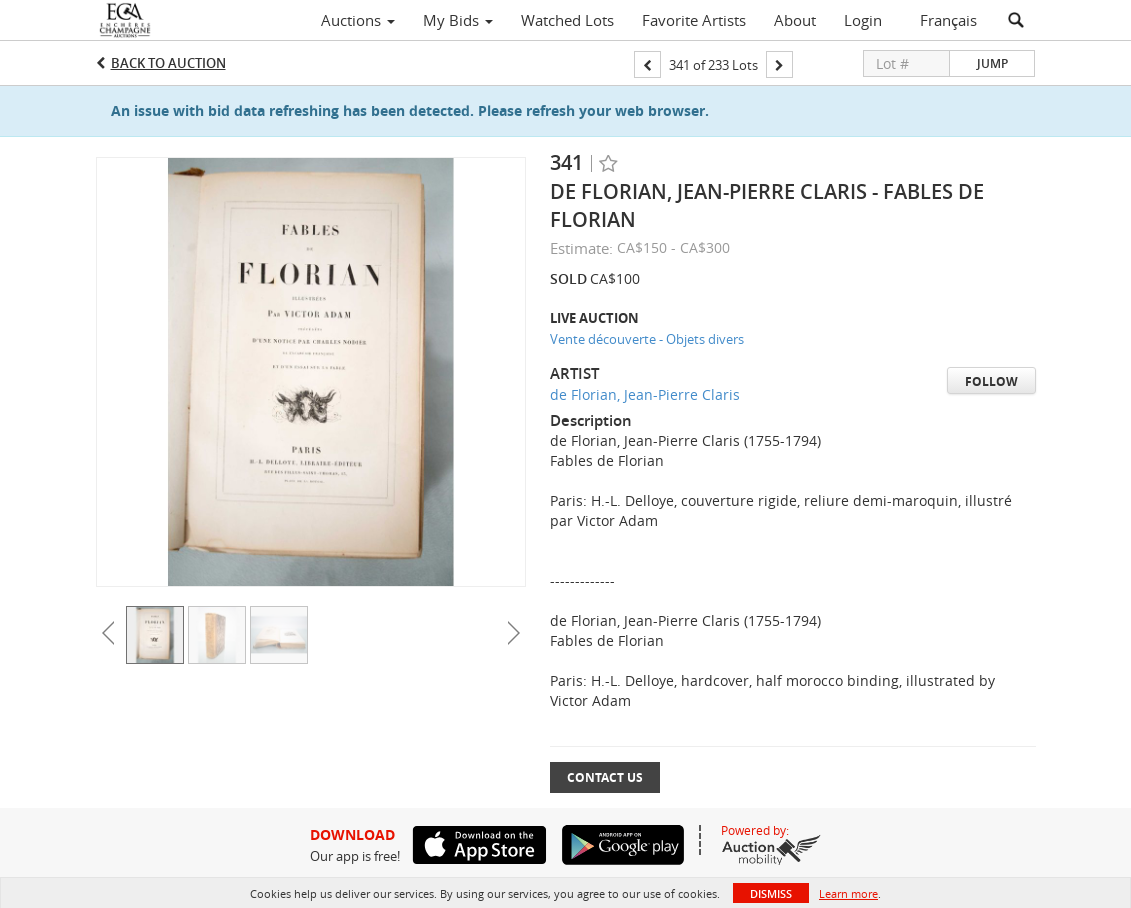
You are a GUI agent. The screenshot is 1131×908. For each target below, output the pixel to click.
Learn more (848, 893)
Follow (991, 381)
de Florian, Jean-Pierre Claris (645, 394)
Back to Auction (168, 63)
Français (948, 20)
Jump (992, 63)
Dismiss (771, 893)
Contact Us (605, 777)
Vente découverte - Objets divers (647, 339)
